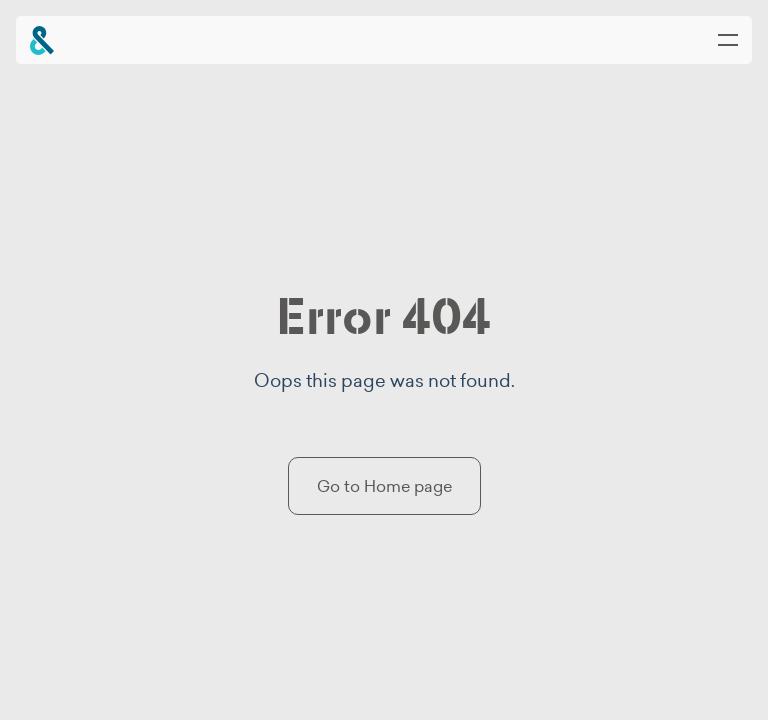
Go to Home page (384, 486)
